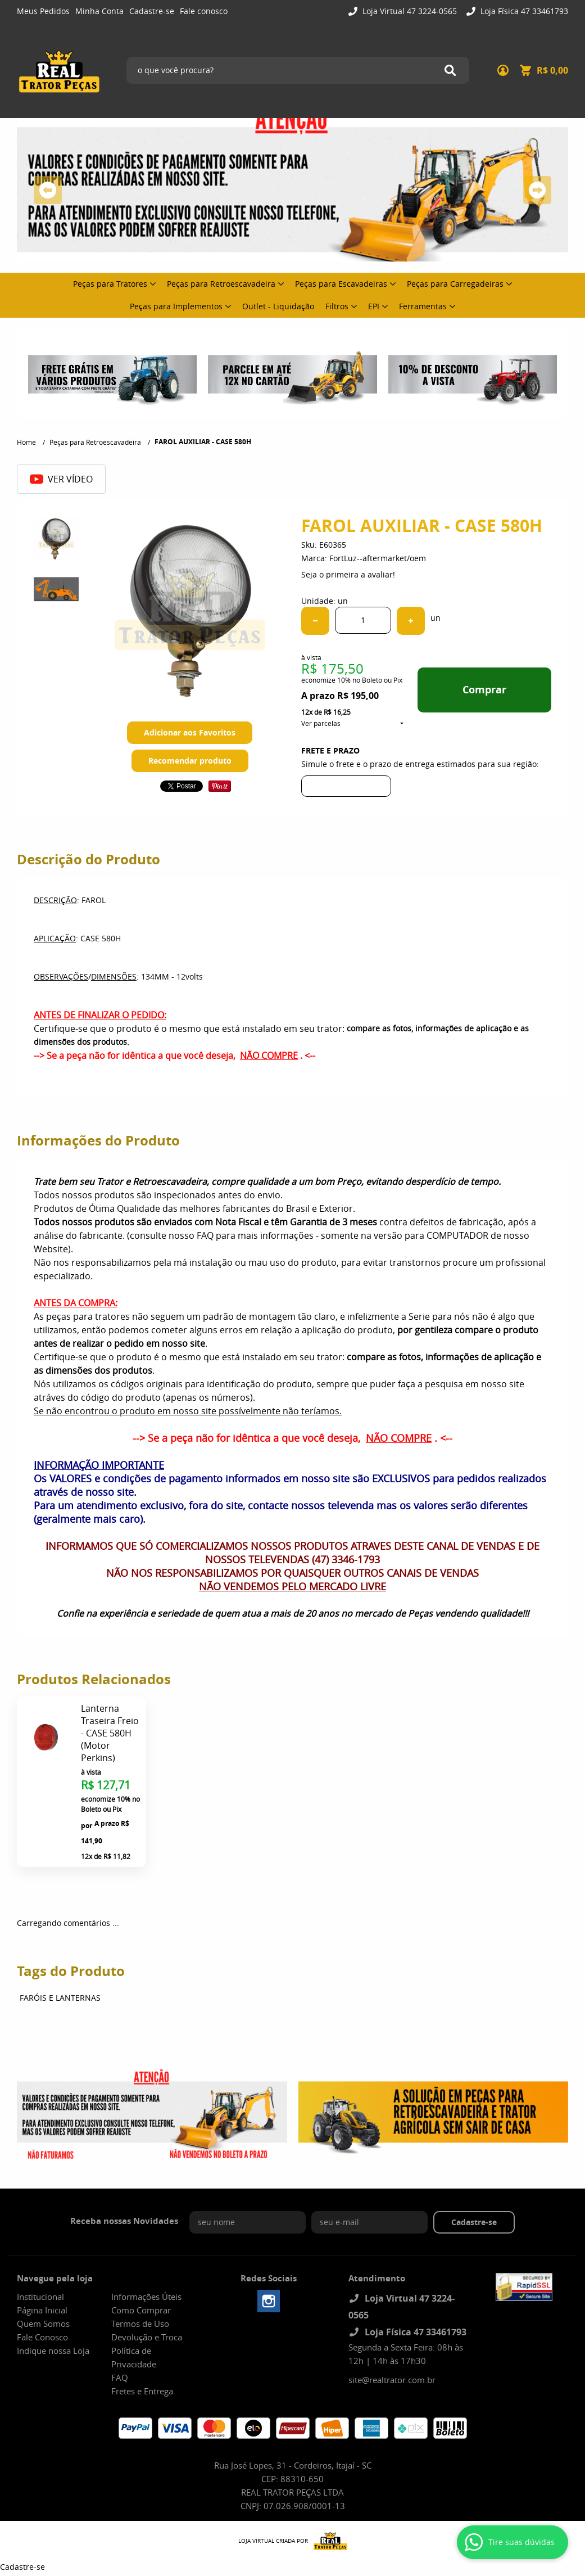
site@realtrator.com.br (392, 2379)
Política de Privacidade (133, 2357)
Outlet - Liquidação (278, 306)
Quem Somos (43, 2323)
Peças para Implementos (176, 306)
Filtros (336, 306)
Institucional (40, 2296)
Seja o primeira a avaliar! (348, 574)
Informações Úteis (146, 2296)
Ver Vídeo (61, 479)
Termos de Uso (140, 2323)
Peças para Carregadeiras (455, 283)
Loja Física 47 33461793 (523, 11)
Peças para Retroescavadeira (221, 283)
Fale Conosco (42, 2337)
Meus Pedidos (43, 11)
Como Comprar (141, 2310)
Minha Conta (99, 11)
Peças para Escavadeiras (341, 283)
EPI (373, 306)
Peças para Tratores (110, 283)
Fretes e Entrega (142, 2391)
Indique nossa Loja (53, 2350)
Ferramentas (423, 306)
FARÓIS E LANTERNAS (60, 1997)
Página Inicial (42, 2310)
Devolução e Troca (146, 2337)
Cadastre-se (151, 11)
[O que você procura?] (450, 70)
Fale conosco (204, 11)
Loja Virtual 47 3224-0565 (408, 11)
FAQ (119, 2377)
